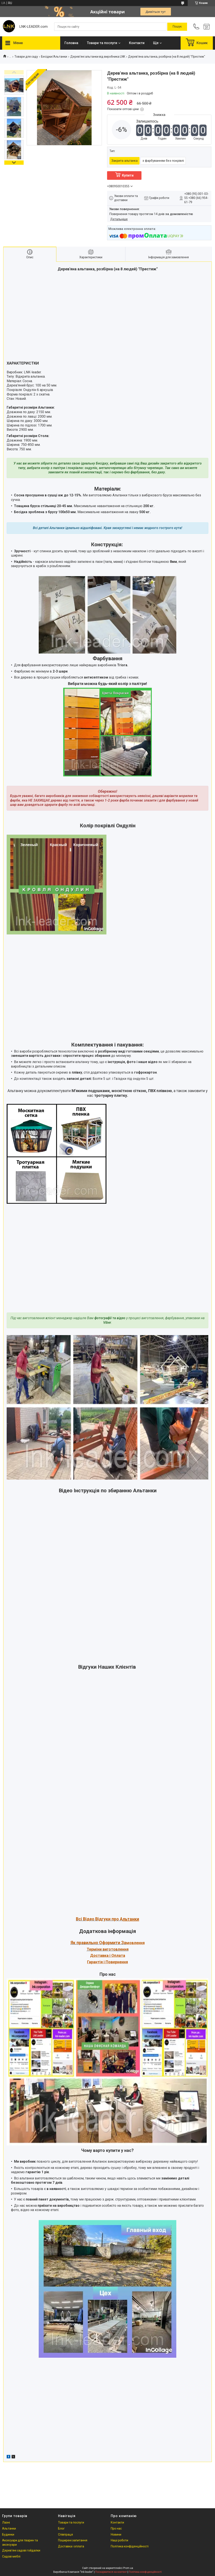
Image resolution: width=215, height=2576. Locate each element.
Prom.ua (128, 2568)
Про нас (116, 2528)
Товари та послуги (102, 43)
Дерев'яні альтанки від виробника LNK (97, 56)
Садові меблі (11, 2556)
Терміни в (96, 1949)
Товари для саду (26, 56)
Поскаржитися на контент (111, 2571)
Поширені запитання (72, 2540)
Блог (61, 2528)
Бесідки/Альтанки (54, 56)
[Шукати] (177, 27)
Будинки (8, 2534)
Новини (116, 2534)
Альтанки (9, 2528)
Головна (71, 43)
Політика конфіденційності (130, 2546)
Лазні (6, 2522)
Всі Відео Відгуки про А (99, 1919)
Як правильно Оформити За (98, 1942)
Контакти (136, 43)
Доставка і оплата (71, 2546)
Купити (128, 175)
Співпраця (65, 2534)
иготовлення (117, 1949)
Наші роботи (119, 2540)
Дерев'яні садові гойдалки (21, 2550)
